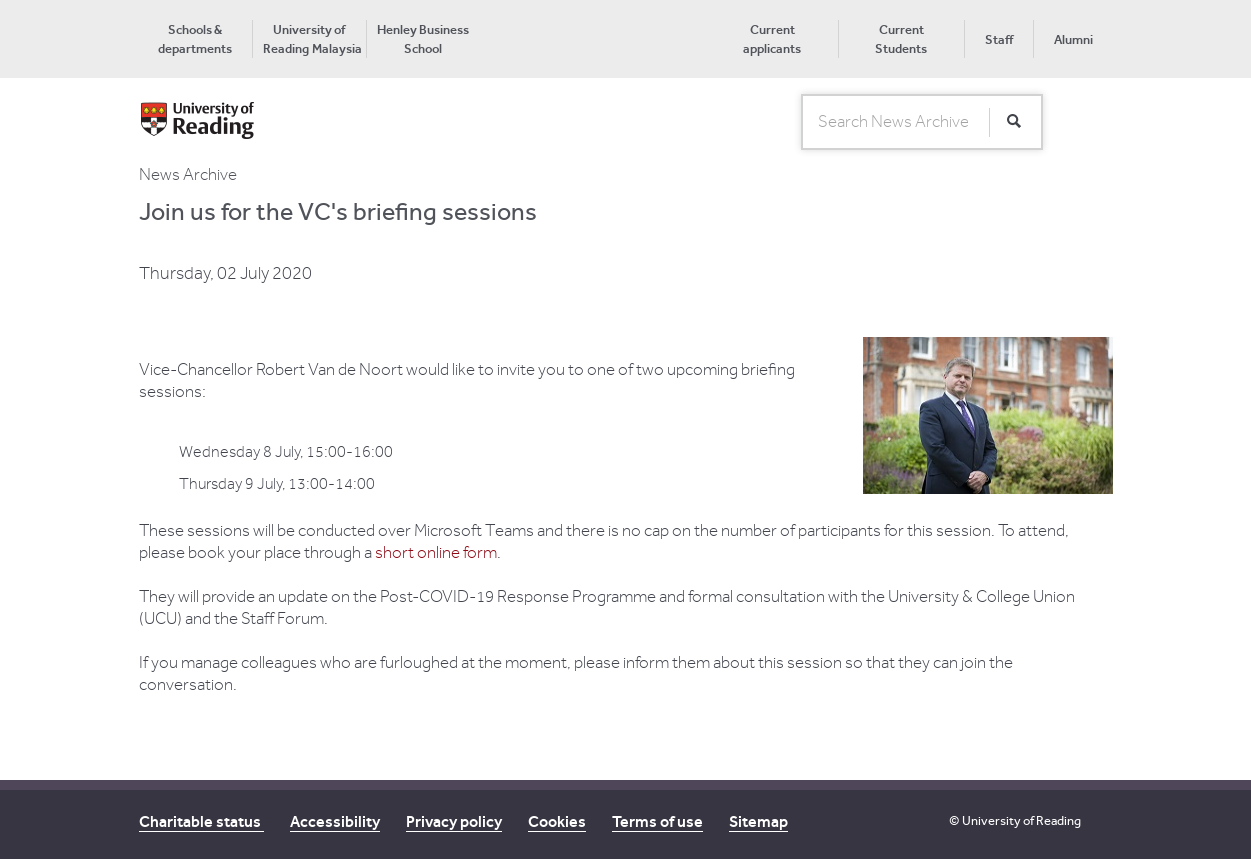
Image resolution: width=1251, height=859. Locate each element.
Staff (999, 39)
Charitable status (201, 821)
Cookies (557, 821)
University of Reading (1021, 820)
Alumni (1073, 39)
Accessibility (335, 821)
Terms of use (657, 821)
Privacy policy (454, 821)
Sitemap (758, 821)
